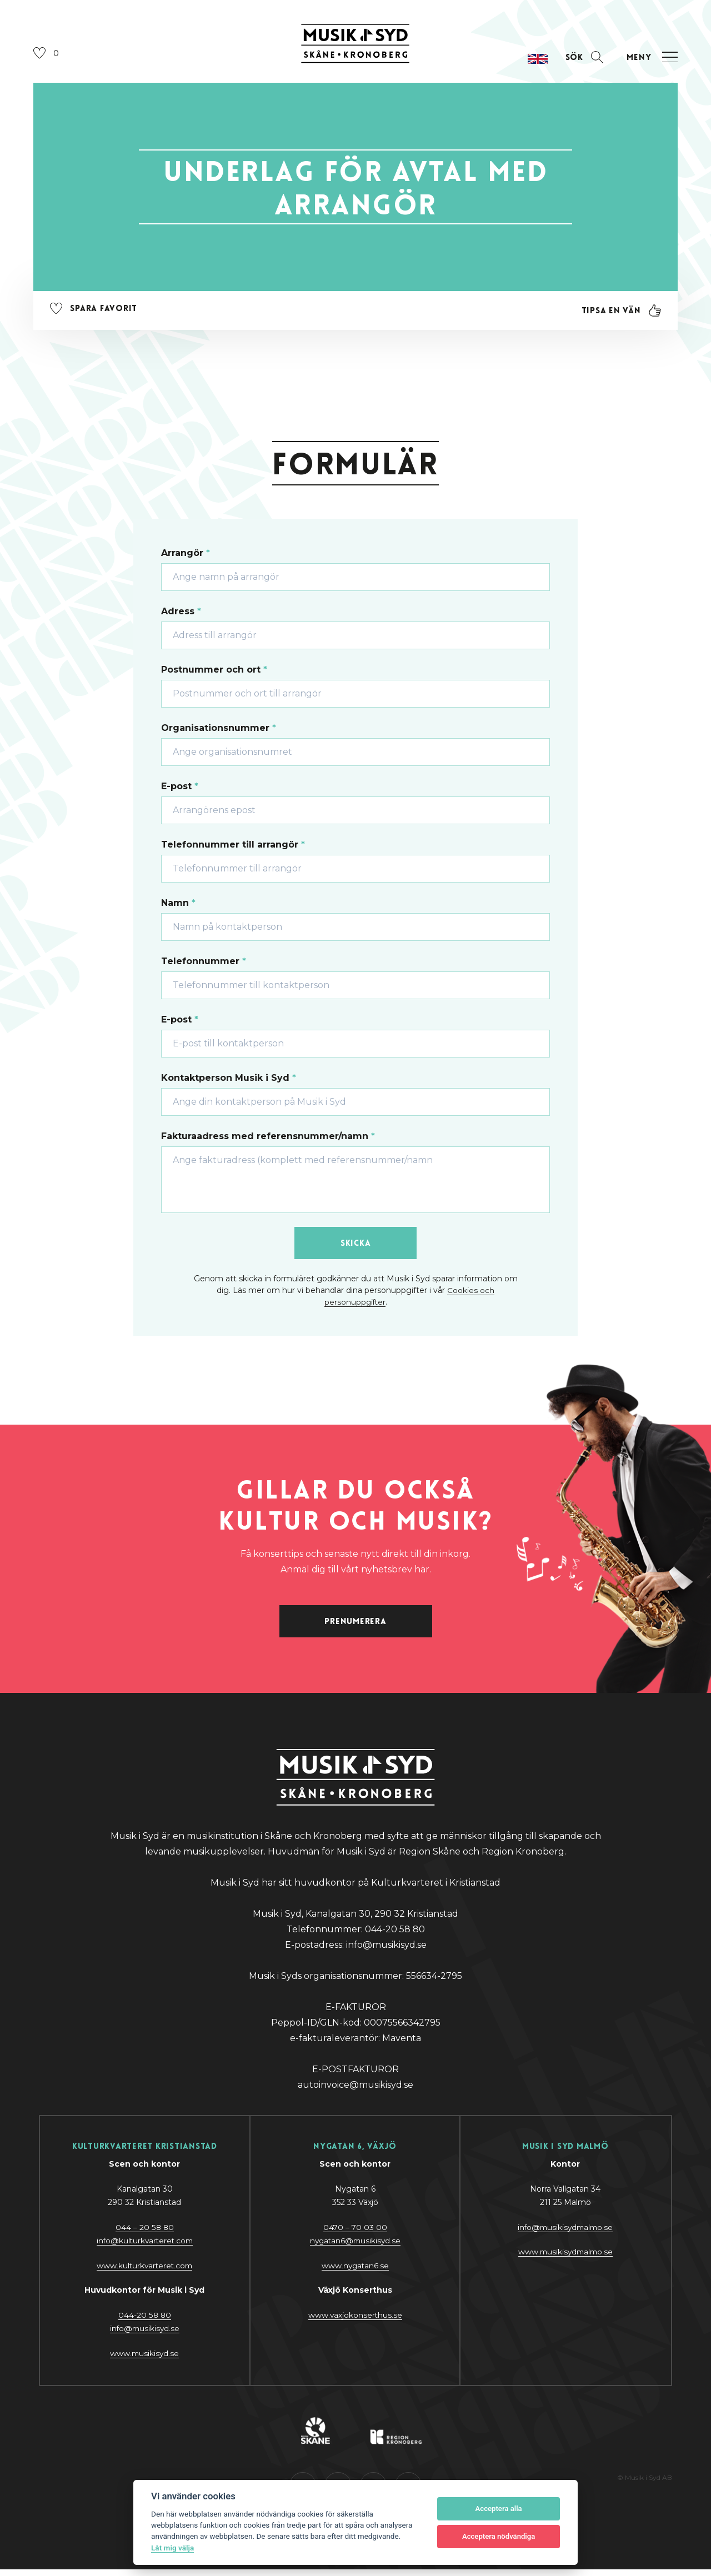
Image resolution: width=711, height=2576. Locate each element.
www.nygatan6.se (355, 2272)
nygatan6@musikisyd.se (355, 2248)
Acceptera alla (498, 2508)
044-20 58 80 (144, 2322)
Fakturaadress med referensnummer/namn (268, 1139)
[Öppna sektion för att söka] (582, 60)
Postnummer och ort (214, 672)
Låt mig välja (172, 2547)
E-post (179, 789)
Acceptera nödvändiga (498, 2536)
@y (145, 2336)
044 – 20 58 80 (144, 2234)
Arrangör (185, 555)
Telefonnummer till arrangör (233, 847)
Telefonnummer (203, 964)
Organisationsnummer (218, 730)
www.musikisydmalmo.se (565, 2259)
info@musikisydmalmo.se (565, 2234)
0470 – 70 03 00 (355, 2234)
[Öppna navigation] (650, 60)
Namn (178, 905)
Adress (181, 614)
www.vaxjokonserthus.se (355, 2322)
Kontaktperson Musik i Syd (228, 1080)
